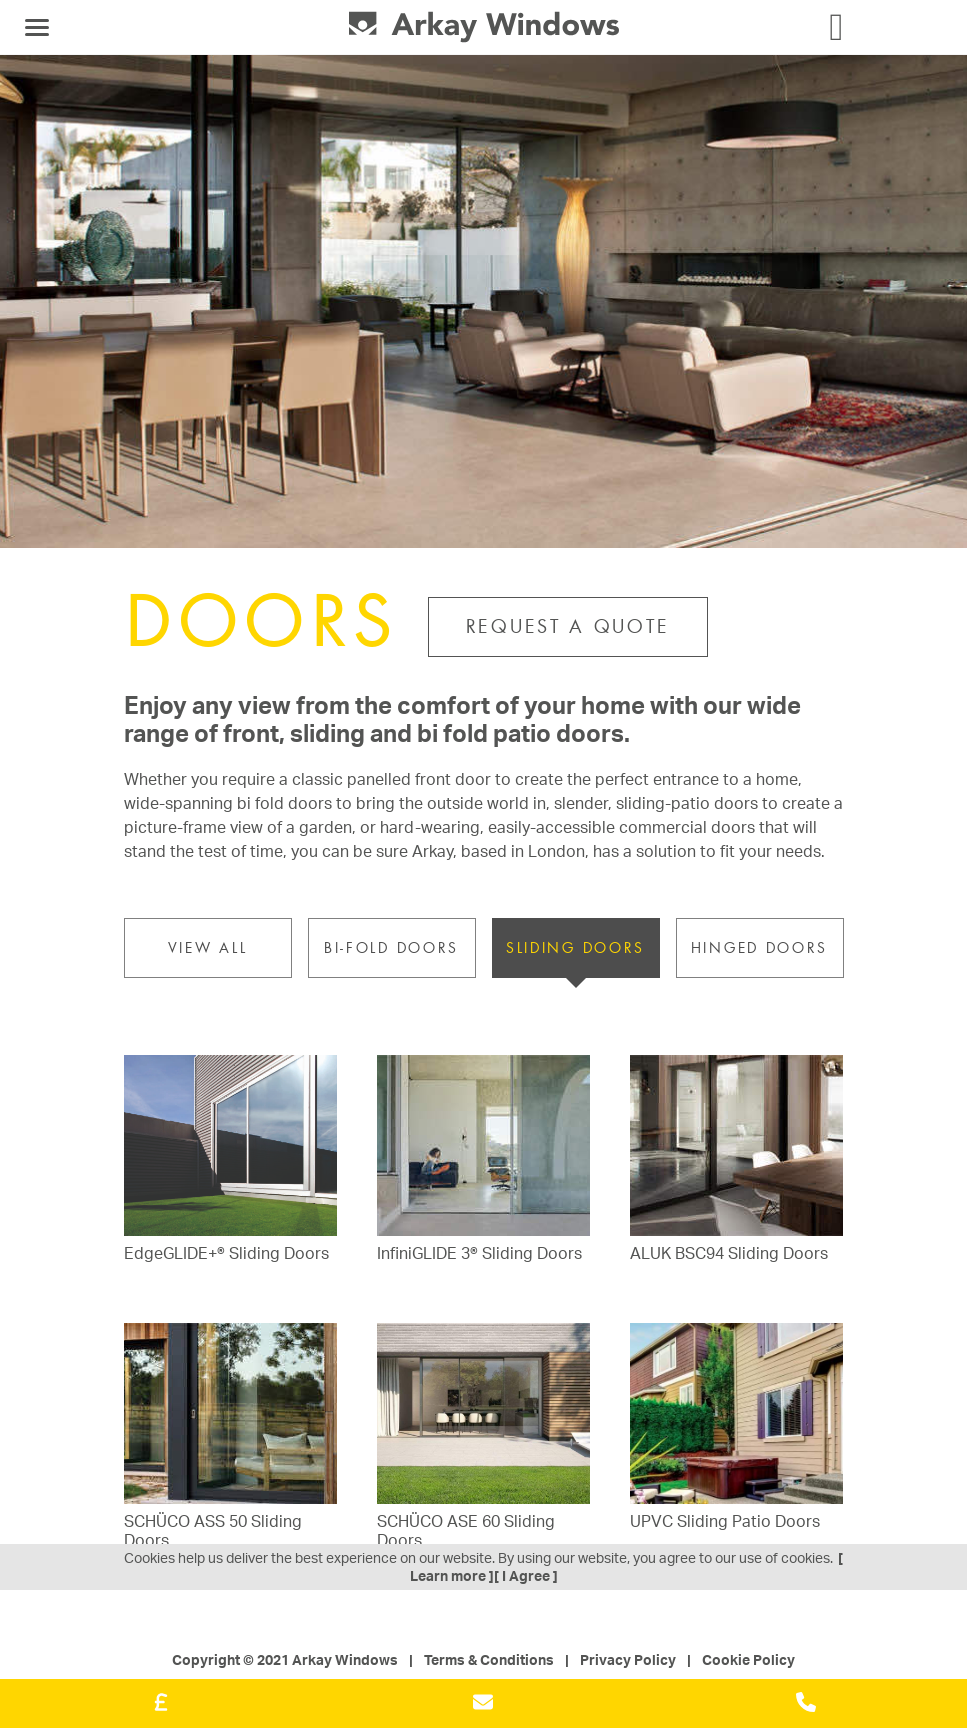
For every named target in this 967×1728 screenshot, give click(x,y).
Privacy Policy (628, 1659)
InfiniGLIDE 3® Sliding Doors (479, 1253)
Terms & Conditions (489, 1659)
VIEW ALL (208, 948)
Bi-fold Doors (391, 948)
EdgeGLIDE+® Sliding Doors (226, 1253)
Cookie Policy (748, 1659)
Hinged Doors (759, 948)
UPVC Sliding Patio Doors (725, 1521)
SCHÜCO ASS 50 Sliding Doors (213, 1531)
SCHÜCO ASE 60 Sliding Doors (466, 1531)
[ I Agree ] (526, 1575)
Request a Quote (568, 627)
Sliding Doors (575, 948)
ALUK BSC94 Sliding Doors (729, 1253)
